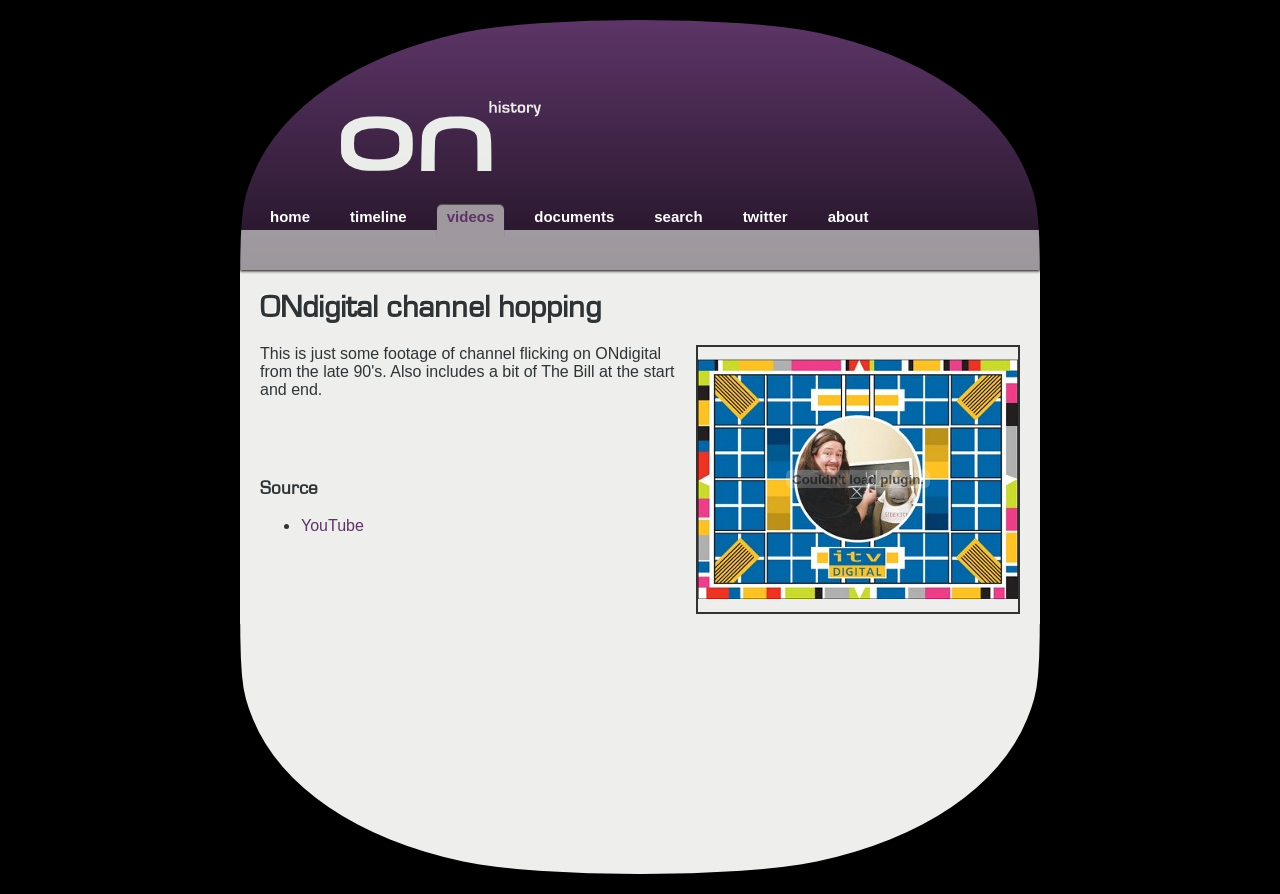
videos (471, 216)
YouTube (332, 525)
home (290, 216)
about (848, 216)
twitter (765, 216)
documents (574, 216)
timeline (378, 216)
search (678, 216)
